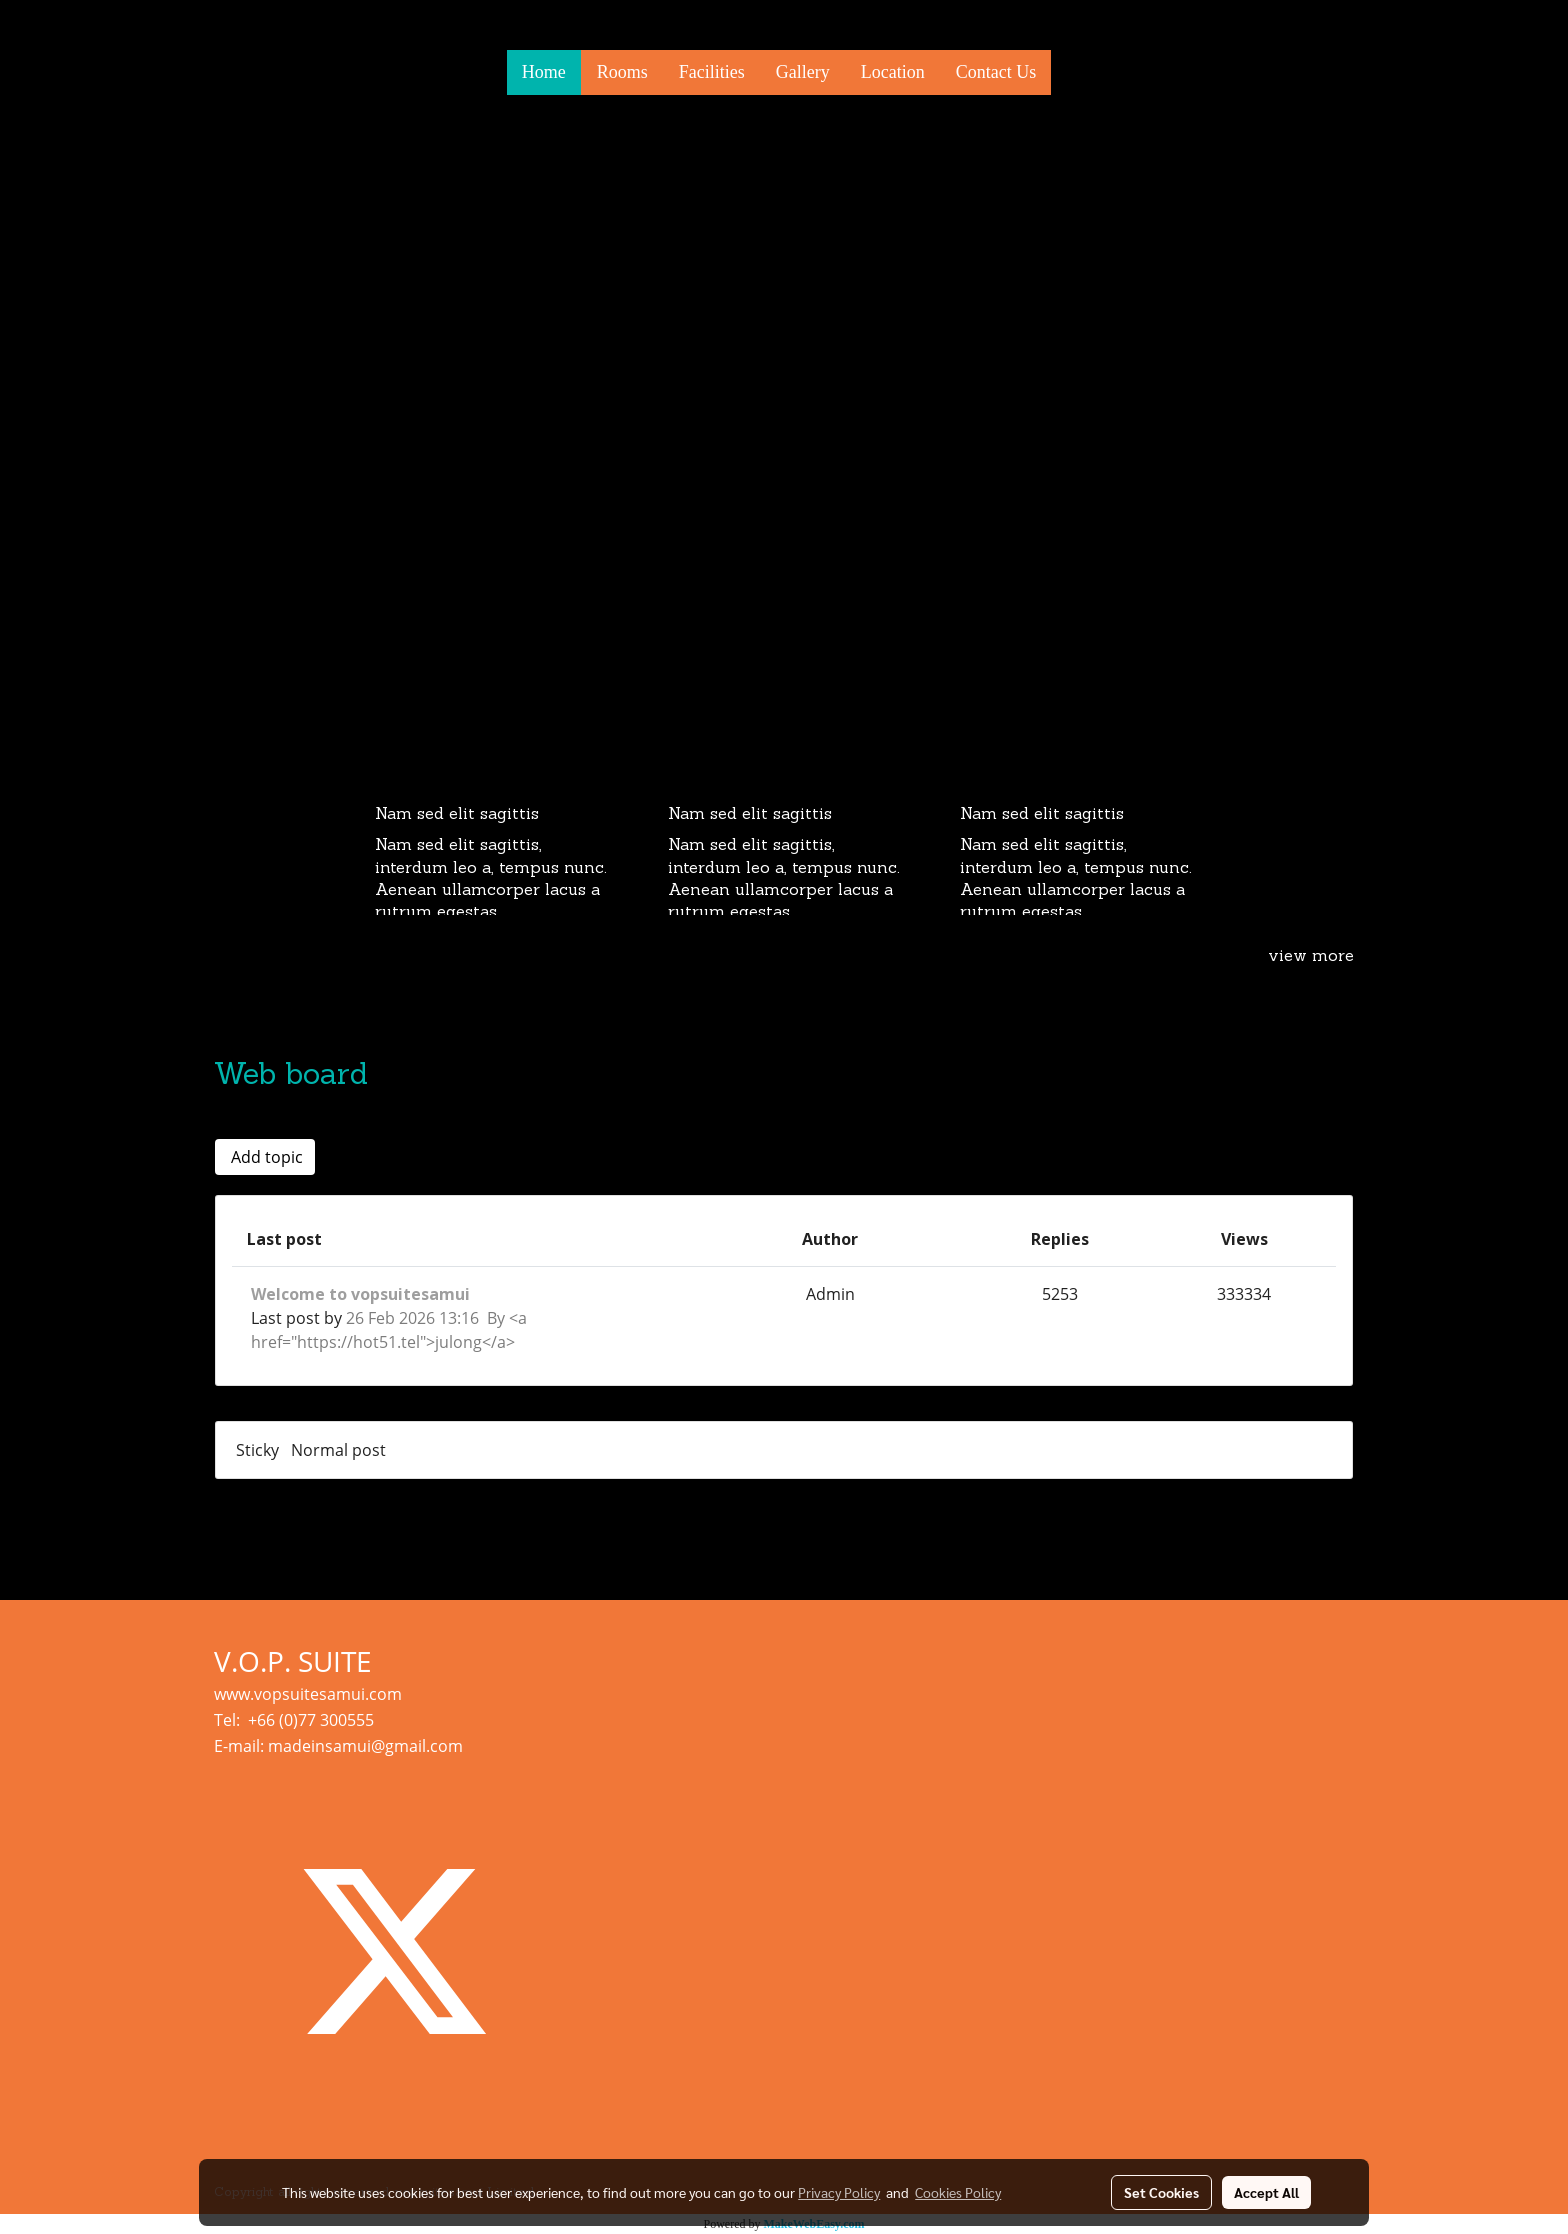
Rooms (622, 72)
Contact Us (996, 72)
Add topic (265, 1157)
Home (544, 72)
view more (1311, 957)
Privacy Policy (839, 2192)
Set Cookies (1161, 2192)
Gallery (803, 72)
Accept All (1266, 2192)
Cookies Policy (958, 2192)
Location (893, 72)
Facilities (712, 72)
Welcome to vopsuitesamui (360, 1294)
